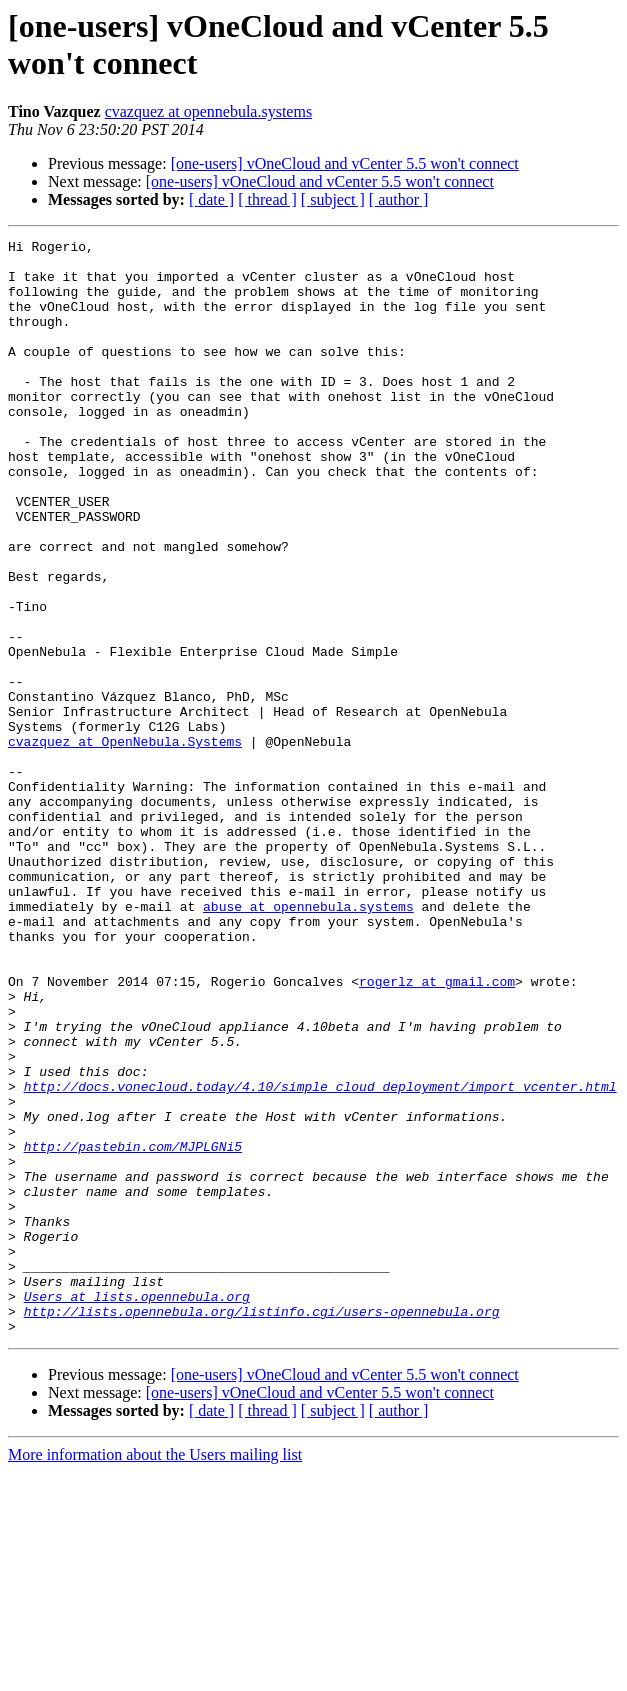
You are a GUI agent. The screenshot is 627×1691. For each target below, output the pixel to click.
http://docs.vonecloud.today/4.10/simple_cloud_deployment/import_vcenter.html (320, 1257)
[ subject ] (333, 199)
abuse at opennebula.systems (308, 1041)
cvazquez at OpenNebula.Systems (125, 843)
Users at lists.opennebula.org (137, 1509)
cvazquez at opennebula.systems (208, 111)
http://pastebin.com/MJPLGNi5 (133, 1329)
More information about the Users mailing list (155, 1673)
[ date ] (211, 199)
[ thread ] (267, 199)
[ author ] (399, 199)
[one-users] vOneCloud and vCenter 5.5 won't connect (345, 163)
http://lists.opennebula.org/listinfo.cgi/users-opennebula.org (262, 1527)
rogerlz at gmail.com (437, 1131)
